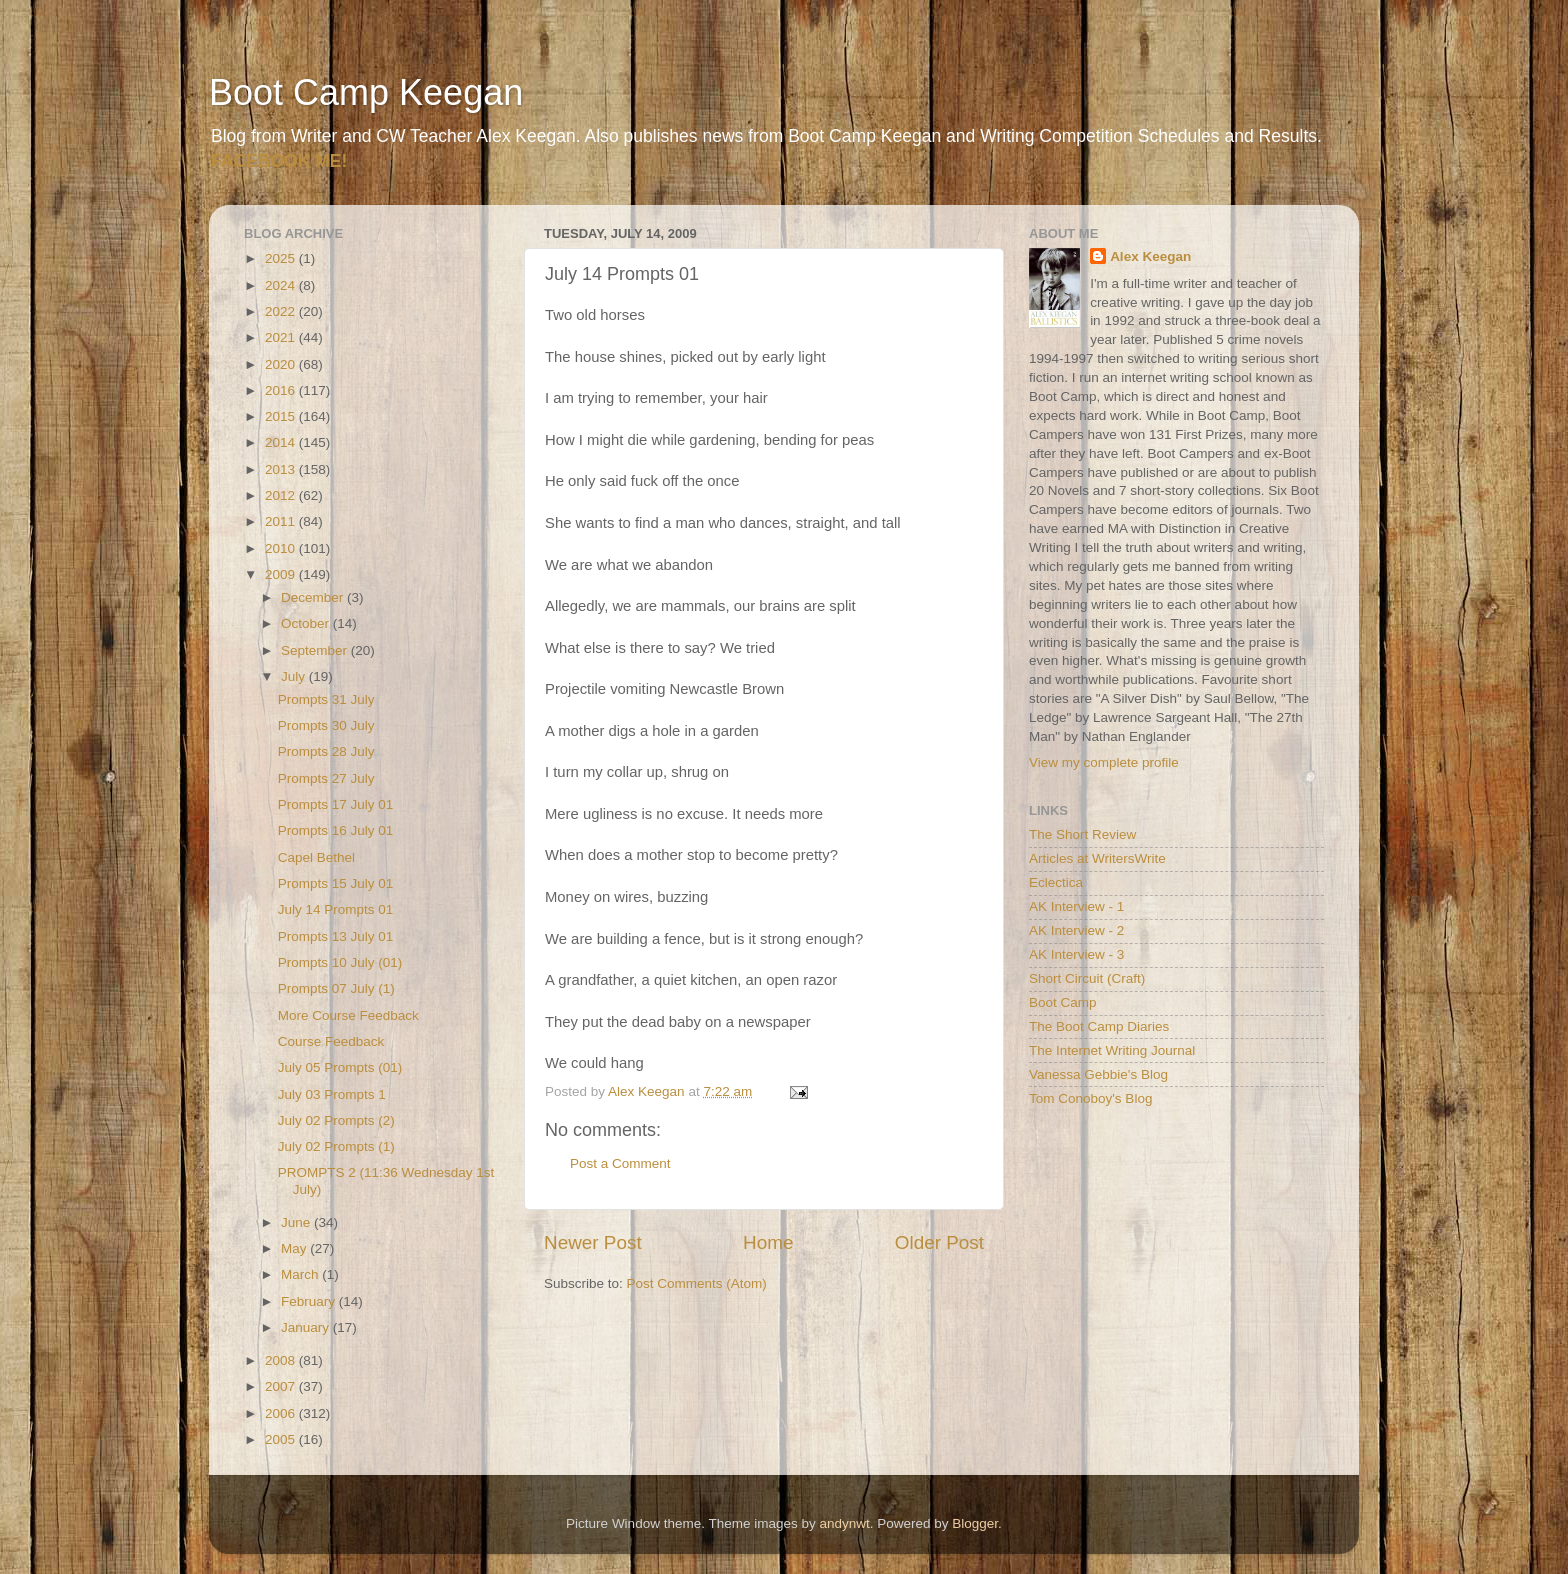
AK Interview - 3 (1076, 954)
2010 (282, 548)
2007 (282, 1386)
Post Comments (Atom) (697, 1283)
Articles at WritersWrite (1097, 858)
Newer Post (593, 1242)
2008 (282, 1360)
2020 (282, 364)
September (316, 650)
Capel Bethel (316, 857)
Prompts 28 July (326, 751)
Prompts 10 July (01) (340, 962)
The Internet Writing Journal (1112, 1050)
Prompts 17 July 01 (336, 804)
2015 (282, 416)
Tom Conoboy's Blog (1090, 1098)
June (297, 1222)
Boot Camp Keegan (366, 92)
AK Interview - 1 (1076, 906)
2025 (282, 258)
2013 (282, 469)
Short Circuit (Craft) (1087, 978)
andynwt (844, 1523)
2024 (282, 285)
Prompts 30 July (326, 725)
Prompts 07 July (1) (336, 988)
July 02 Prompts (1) (336, 1146)
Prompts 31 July (326, 699)
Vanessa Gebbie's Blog (1098, 1074)
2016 (282, 390)
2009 (282, 574)
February (310, 1301)
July (295, 676)
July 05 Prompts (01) (340, 1067)
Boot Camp (1063, 1002)
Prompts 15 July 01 (336, 883)
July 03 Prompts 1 (332, 1094)
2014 (282, 442)
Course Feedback (331, 1041)
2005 (282, 1439)
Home (768, 1242)
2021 (282, 337)
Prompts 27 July (326, 778)
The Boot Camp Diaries (1099, 1026)
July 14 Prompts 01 (336, 909)
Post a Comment (620, 1163)
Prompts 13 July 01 (336, 936)
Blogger (975, 1523)
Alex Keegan (1150, 256)
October (307, 623)
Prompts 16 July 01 (336, 830)
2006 (282, 1413)
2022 (282, 311)
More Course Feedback (348, 1015)
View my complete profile (1104, 762)
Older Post (939, 1242)
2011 (282, 521)
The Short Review (1082, 834)
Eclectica (1056, 882)
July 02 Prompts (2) (336, 1120)
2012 (282, 495)
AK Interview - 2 (1076, 930)
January (307, 1327)
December (314, 597)
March (301, 1274)
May (295, 1248)
